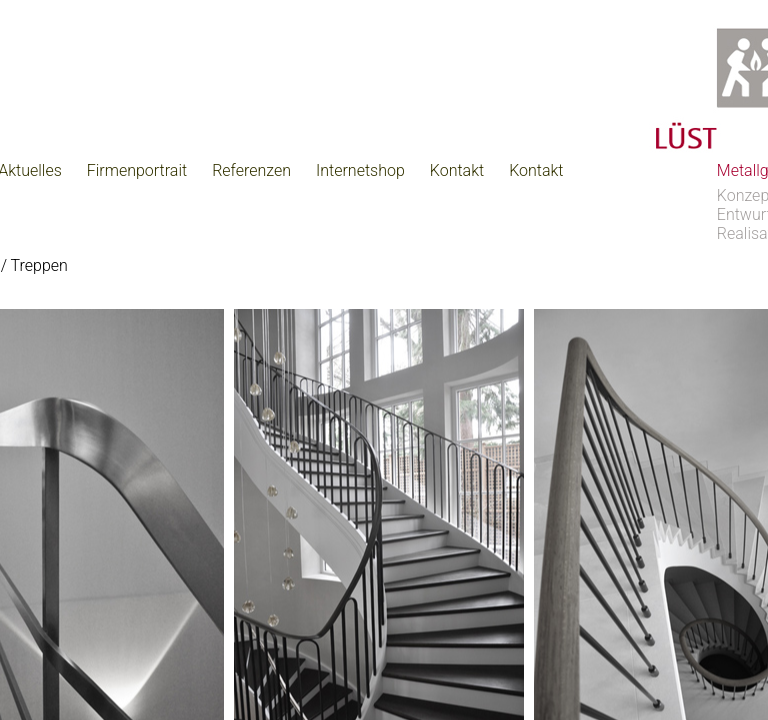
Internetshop (360, 170)
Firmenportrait (137, 170)
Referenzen (251, 170)
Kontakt (457, 170)
